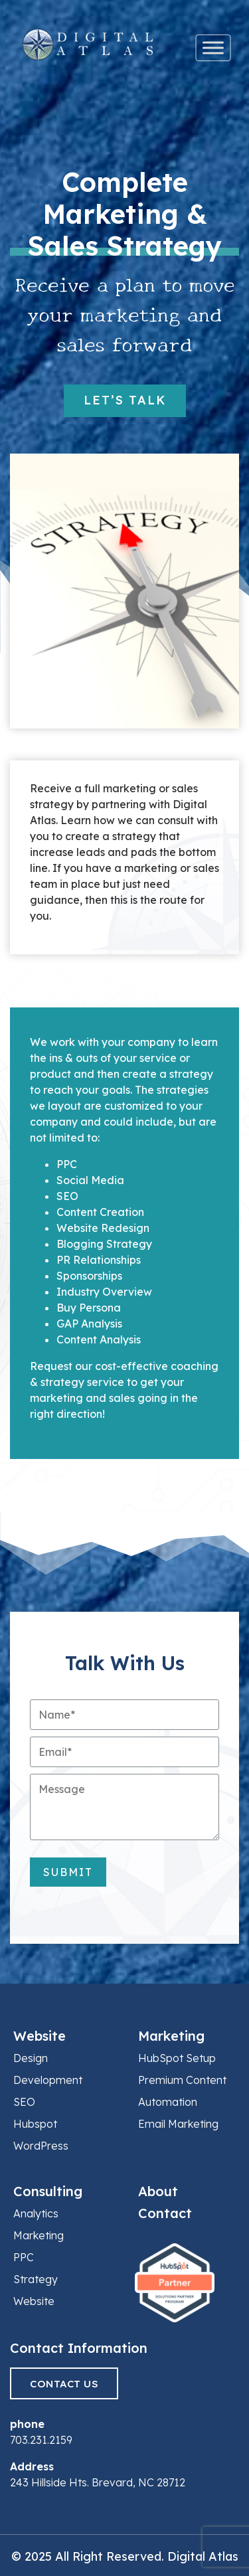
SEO (24, 2101)
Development (47, 2080)
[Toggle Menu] (213, 48)
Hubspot (35, 2123)
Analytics (35, 2213)
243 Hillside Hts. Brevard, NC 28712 (97, 2482)
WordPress (40, 2145)
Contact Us (64, 2383)
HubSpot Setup (177, 2058)
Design (30, 2058)
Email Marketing (178, 2123)
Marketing (171, 2035)
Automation (167, 2101)
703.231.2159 (41, 2440)
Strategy (35, 2279)
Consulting (47, 2191)
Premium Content (182, 2080)
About (158, 2191)
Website (39, 2035)
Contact (165, 2213)
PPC (23, 2257)
